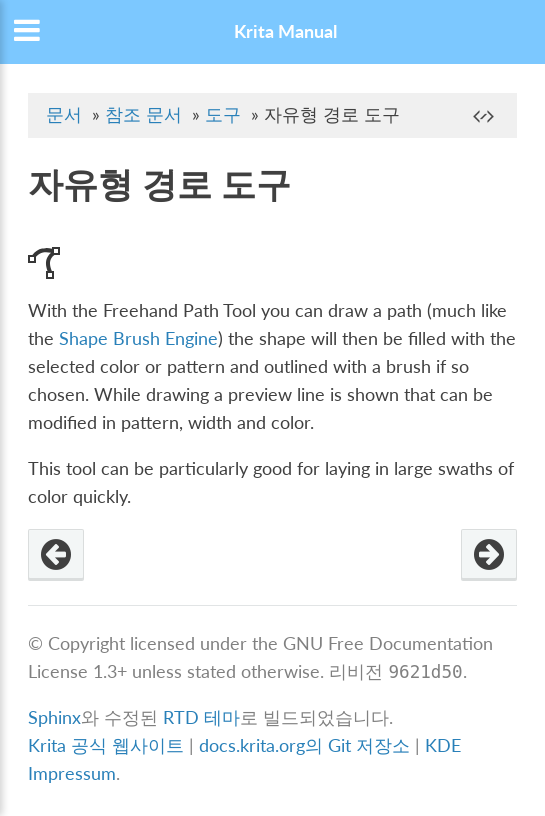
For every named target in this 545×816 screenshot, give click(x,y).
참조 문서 (143, 114)
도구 (223, 114)
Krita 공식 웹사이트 (106, 745)
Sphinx (54, 717)
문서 (64, 114)
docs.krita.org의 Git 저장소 (304, 745)
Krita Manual (285, 31)
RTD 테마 (201, 717)
